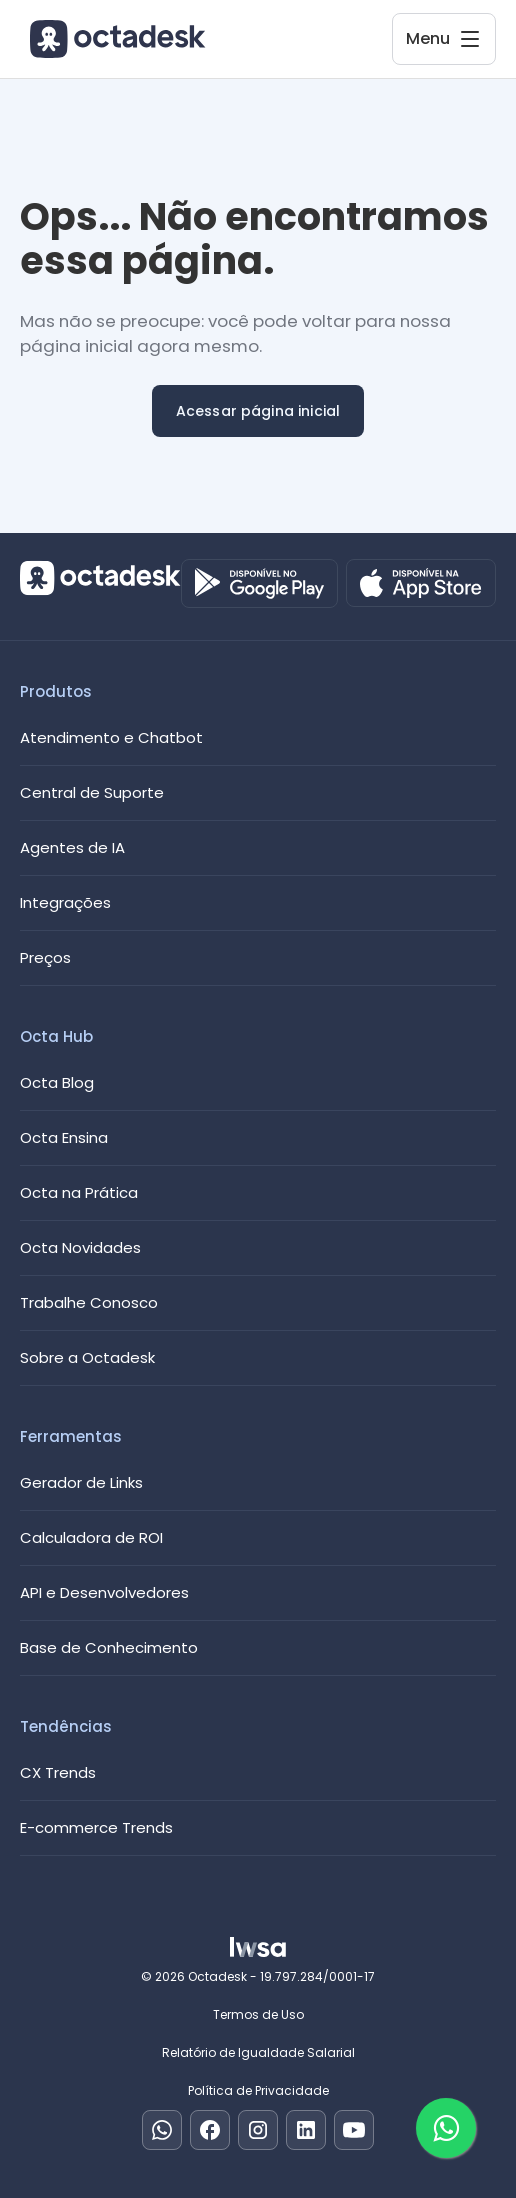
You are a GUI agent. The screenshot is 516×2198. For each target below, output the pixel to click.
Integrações (65, 902)
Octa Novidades (80, 1247)
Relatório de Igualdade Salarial (258, 2052)
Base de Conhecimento (109, 1647)
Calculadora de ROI (91, 1537)
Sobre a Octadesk (87, 1357)
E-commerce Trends (96, 1827)
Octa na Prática (79, 1192)
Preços (45, 957)
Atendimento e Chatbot (111, 737)
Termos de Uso (258, 2014)
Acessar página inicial (258, 411)
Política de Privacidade (258, 2090)
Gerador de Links (81, 1482)
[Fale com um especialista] (446, 2128)
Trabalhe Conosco (89, 1302)
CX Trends (58, 1772)
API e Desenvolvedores (104, 1592)
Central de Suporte (92, 792)
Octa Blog (57, 1082)
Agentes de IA (72, 847)
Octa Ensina (64, 1137)
